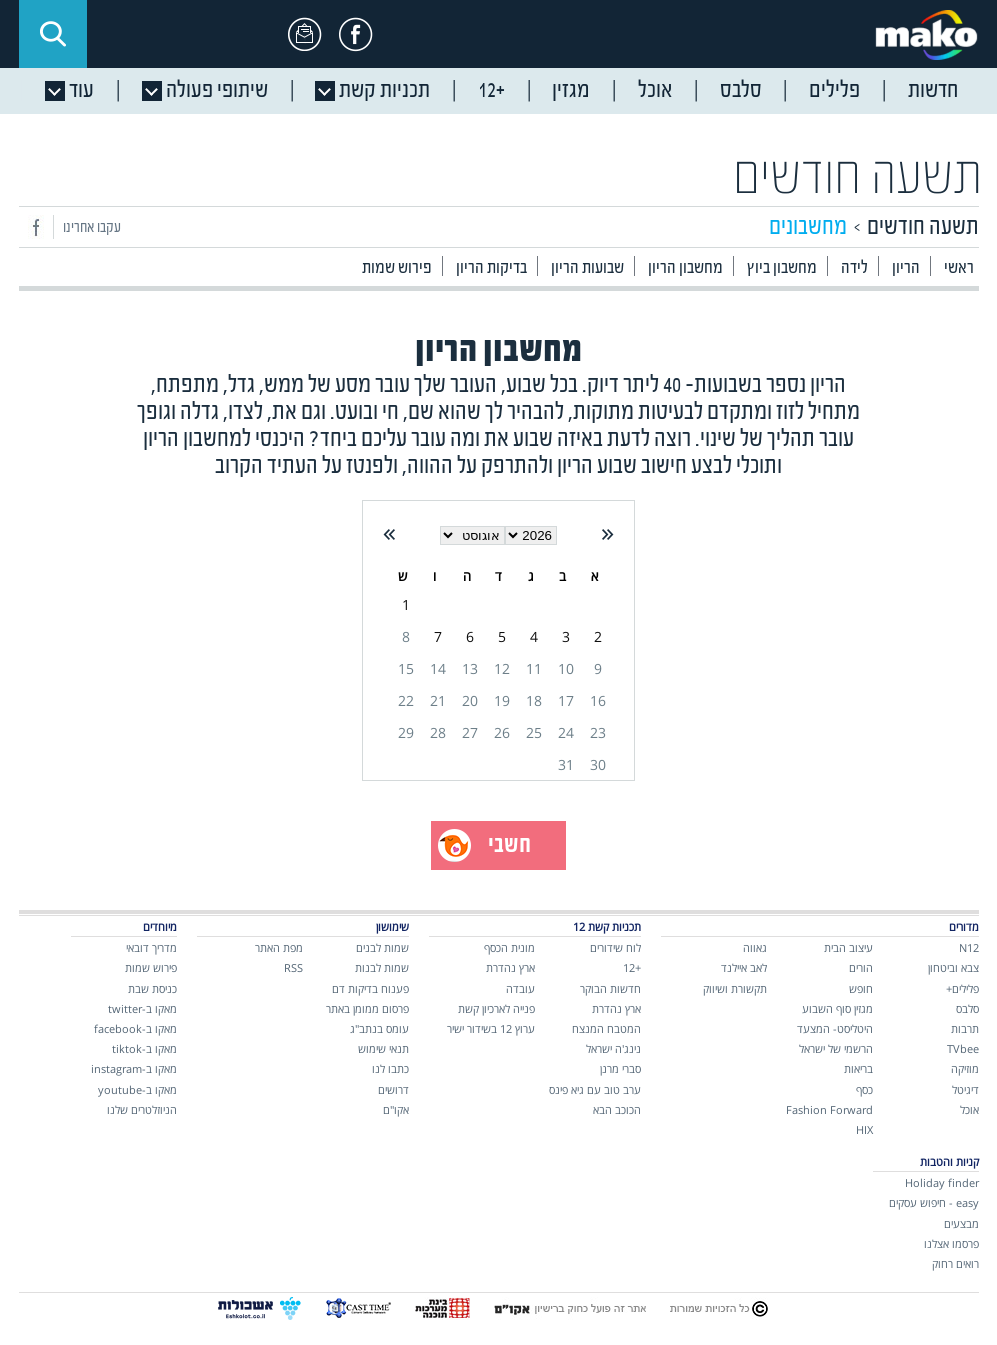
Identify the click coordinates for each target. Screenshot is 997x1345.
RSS (293, 967)
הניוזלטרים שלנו (142, 1109)
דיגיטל (965, 1089)
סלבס (967, 1008)
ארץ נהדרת (616, 1008)
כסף (864, 1089)
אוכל (969, 1109)
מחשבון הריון (685, 268)
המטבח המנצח (606, 1028)
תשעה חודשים (857, 178)
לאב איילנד (744, 967)
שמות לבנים (382, 947)
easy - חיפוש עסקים (934, 1202)
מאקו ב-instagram (134, 1068)
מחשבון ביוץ (782, 268)
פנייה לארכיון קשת (496, 1008)
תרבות (965, 1028)
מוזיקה (965, 1068)
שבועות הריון (587, 268)
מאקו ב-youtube (137, 1089)
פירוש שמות (397, 268)
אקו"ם (396, 1109)
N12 (969, 947)
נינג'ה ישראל (613, 1048)
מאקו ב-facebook (135, 1028)
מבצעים (961, 1223)
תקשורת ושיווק (735, 988)
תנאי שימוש (383, 1048)
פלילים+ (962, 988)
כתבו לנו (390, 1068)
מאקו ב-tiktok (144, 1048)
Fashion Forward (829, 1109)
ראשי (959, 268)
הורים (861, 967)
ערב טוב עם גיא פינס (595, 1089)
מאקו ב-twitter (142, 1008)
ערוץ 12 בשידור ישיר (491, 1028)
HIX (864, 1129)
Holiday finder (942, 1182)
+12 (632, 967)
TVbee (963, 1048)
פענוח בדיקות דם (370, 988)
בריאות (858, 1068)
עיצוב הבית (848, 947)
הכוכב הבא (617, 1109)
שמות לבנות (382, 967)
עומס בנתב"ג (379, 1028)
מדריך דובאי (151, 947)
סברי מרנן (620, 1068)
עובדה (520, 988)
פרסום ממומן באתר (367, 1008)
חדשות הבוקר (610, 988)
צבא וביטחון (953, 967)
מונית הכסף (509, 947)
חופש (861, 988)
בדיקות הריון (491, 268)
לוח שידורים (615, 947)
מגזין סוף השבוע (837, 1008)
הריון (906, 268)
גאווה (755, 947)
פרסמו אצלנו (951, 1243)
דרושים (393, 1089)
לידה (854, 268)
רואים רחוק (955, 1263)
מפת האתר (279, 947)
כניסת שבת (152, 988)
